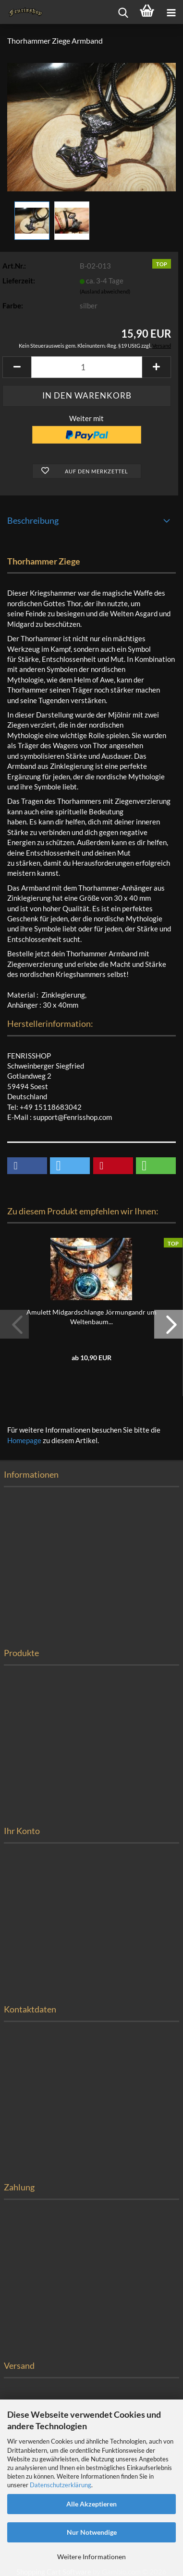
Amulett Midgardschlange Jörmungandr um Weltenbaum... (91, 1317)
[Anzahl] (86, 367)
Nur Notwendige (92, 2532)
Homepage (24, 1440)
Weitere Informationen (91, 2556)
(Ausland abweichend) (105, 291)
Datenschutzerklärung (60, 2485)
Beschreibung (33, 520)
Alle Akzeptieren (91, 2504)
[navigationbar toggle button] (171, 12)
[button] (16, 367)
